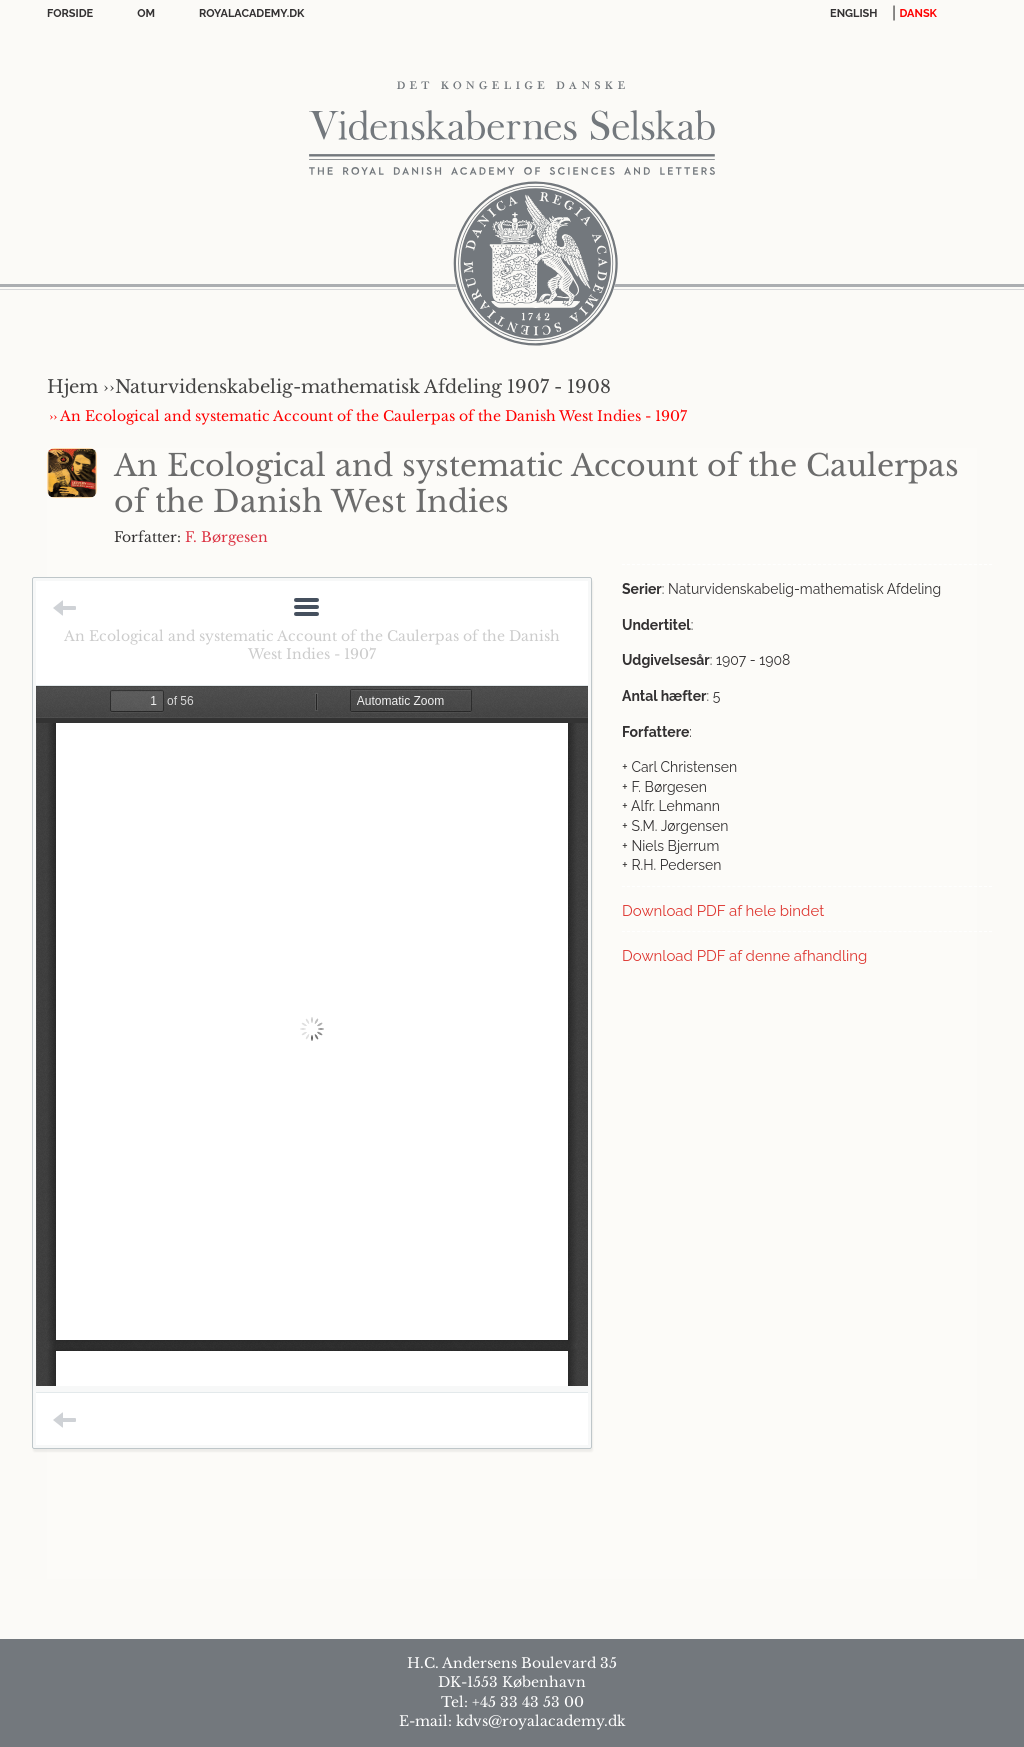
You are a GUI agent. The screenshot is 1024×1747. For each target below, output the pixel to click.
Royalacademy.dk (251, 13)
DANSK (918, 13)
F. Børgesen (226, 537)
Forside (70, 13)
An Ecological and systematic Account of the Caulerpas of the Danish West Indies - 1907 (312, 645)
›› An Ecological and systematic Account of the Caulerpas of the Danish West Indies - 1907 (368, 416)
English (854, 13)
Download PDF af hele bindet (723, 911)
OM (146, 13)
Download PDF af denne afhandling (744, 956)
